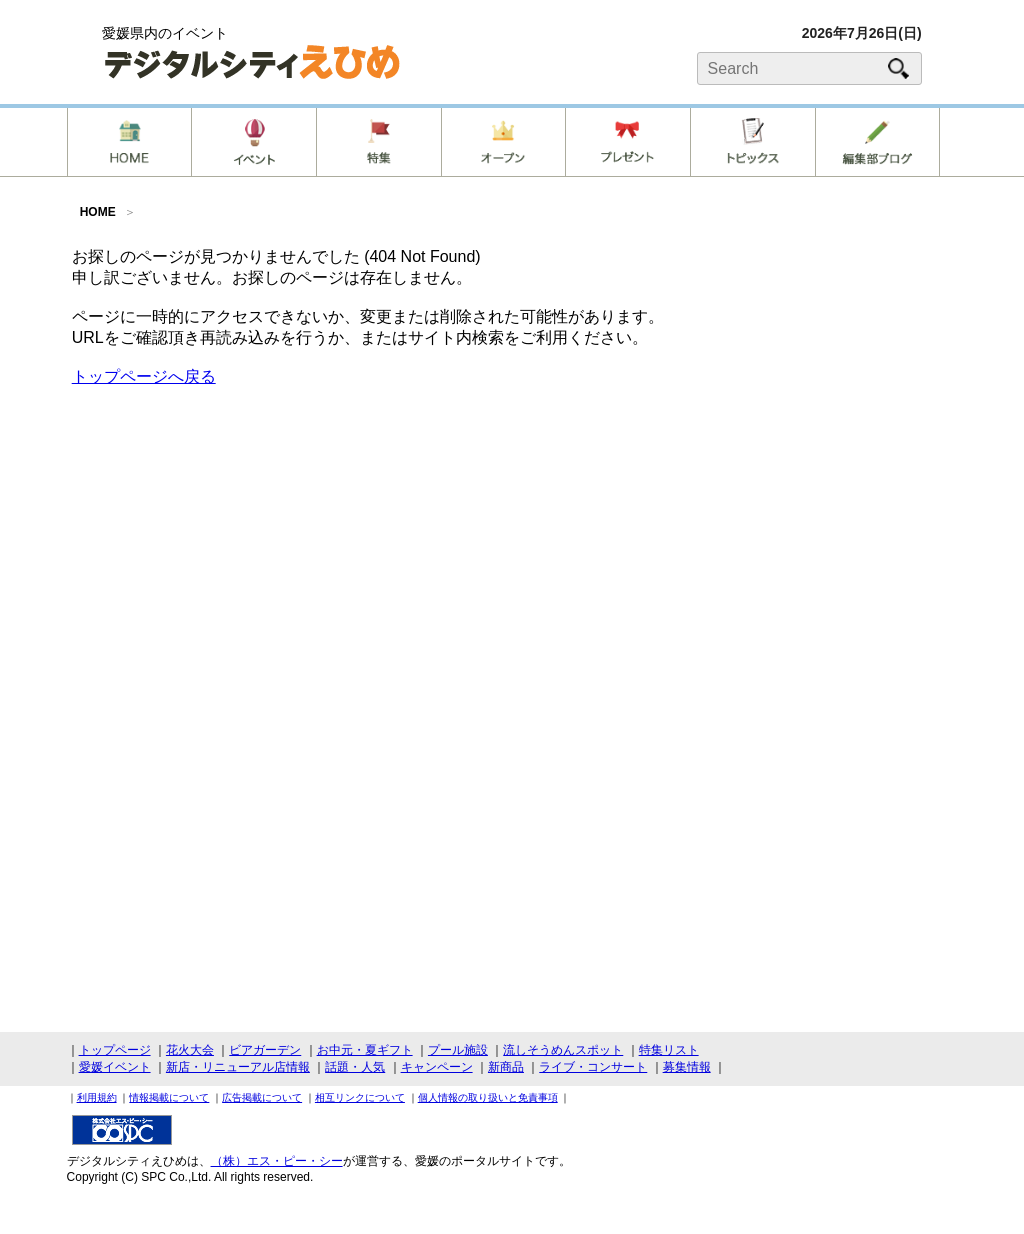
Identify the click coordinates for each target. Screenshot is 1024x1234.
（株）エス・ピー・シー (277, 1161)
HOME (98, 212)
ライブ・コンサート (593, 1067)
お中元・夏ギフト (365, 1050)
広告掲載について (262, 1097)
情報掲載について (169, 1097)
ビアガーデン (265, 1050)
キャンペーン (437, 1067)
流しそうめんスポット (563, 1050)
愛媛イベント (115, 1067)
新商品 (506, 1067)
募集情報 (687, 1067)
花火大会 (190, 1050)
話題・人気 (355, 1067)
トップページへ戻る (144, 376)
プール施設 (458, 1050)
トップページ (115, 1050)
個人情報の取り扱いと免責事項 (488, 1097)
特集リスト (669, 1050)
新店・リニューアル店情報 (238, 1067)
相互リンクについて (360, 1097)
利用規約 (97, 1097)
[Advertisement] (512, 543)
